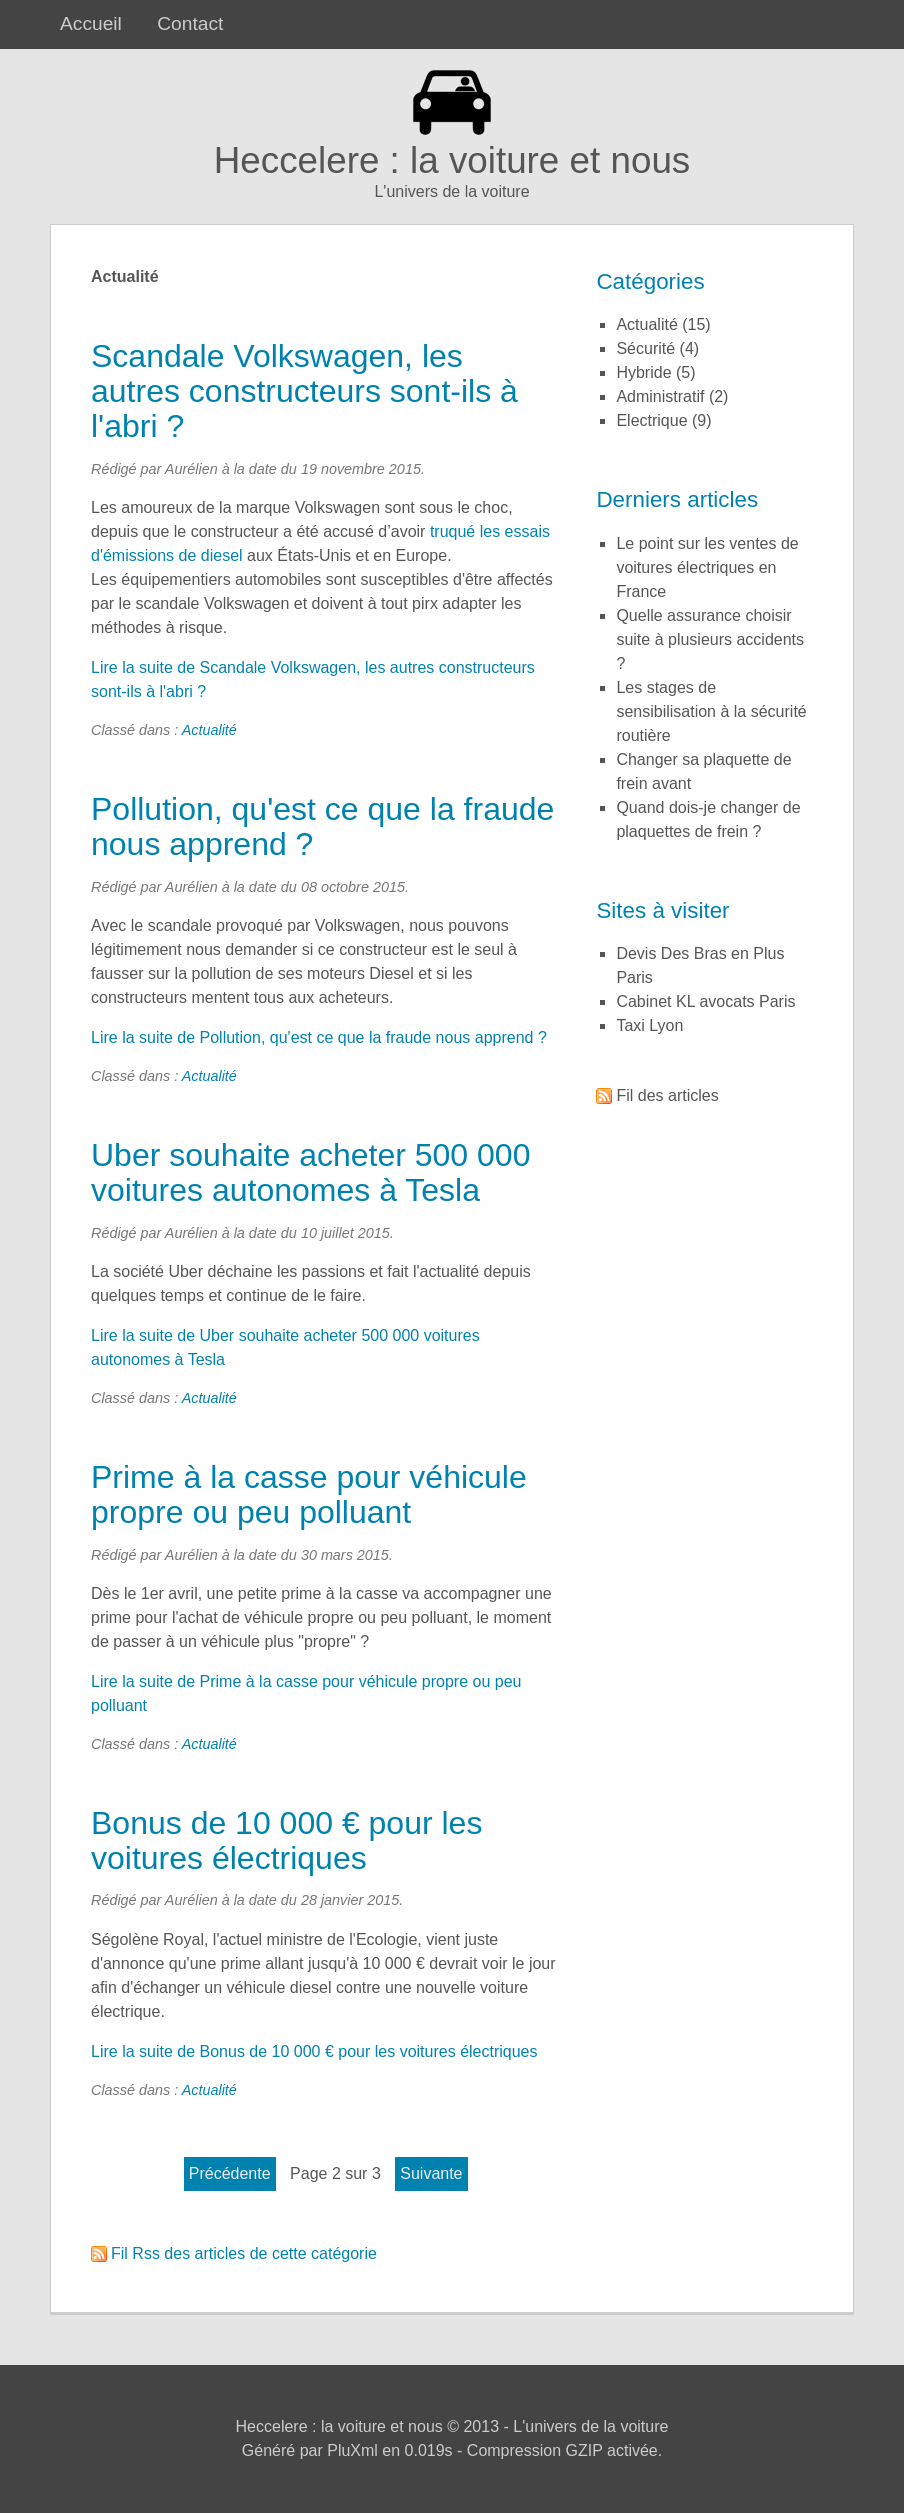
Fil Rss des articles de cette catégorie (244, 2253)
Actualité (209, 730)
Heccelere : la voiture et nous (452, 160)
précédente (230, 2173)
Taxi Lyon (649, 1025)
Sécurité (645, 348)
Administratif (660, 396)
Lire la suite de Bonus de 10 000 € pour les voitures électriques (314, 2051)
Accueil (91, 23)
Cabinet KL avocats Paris (705, 1001)
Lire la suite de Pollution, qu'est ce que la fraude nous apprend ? (319, 1037)
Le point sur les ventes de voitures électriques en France (707, 567)
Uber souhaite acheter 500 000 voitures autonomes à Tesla (310, 1172)
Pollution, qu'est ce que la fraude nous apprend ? (322, 826)
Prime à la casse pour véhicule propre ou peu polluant (309, 1494)
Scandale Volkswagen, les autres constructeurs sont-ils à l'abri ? (304, 391)
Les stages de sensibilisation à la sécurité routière (711, 711)
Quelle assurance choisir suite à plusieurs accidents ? (710, 639)
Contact (190, 23)
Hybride (643, 372)
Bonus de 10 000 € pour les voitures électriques (286, 1840)
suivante (431, 2173)
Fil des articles (667, 1095)
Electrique (651, 420)
